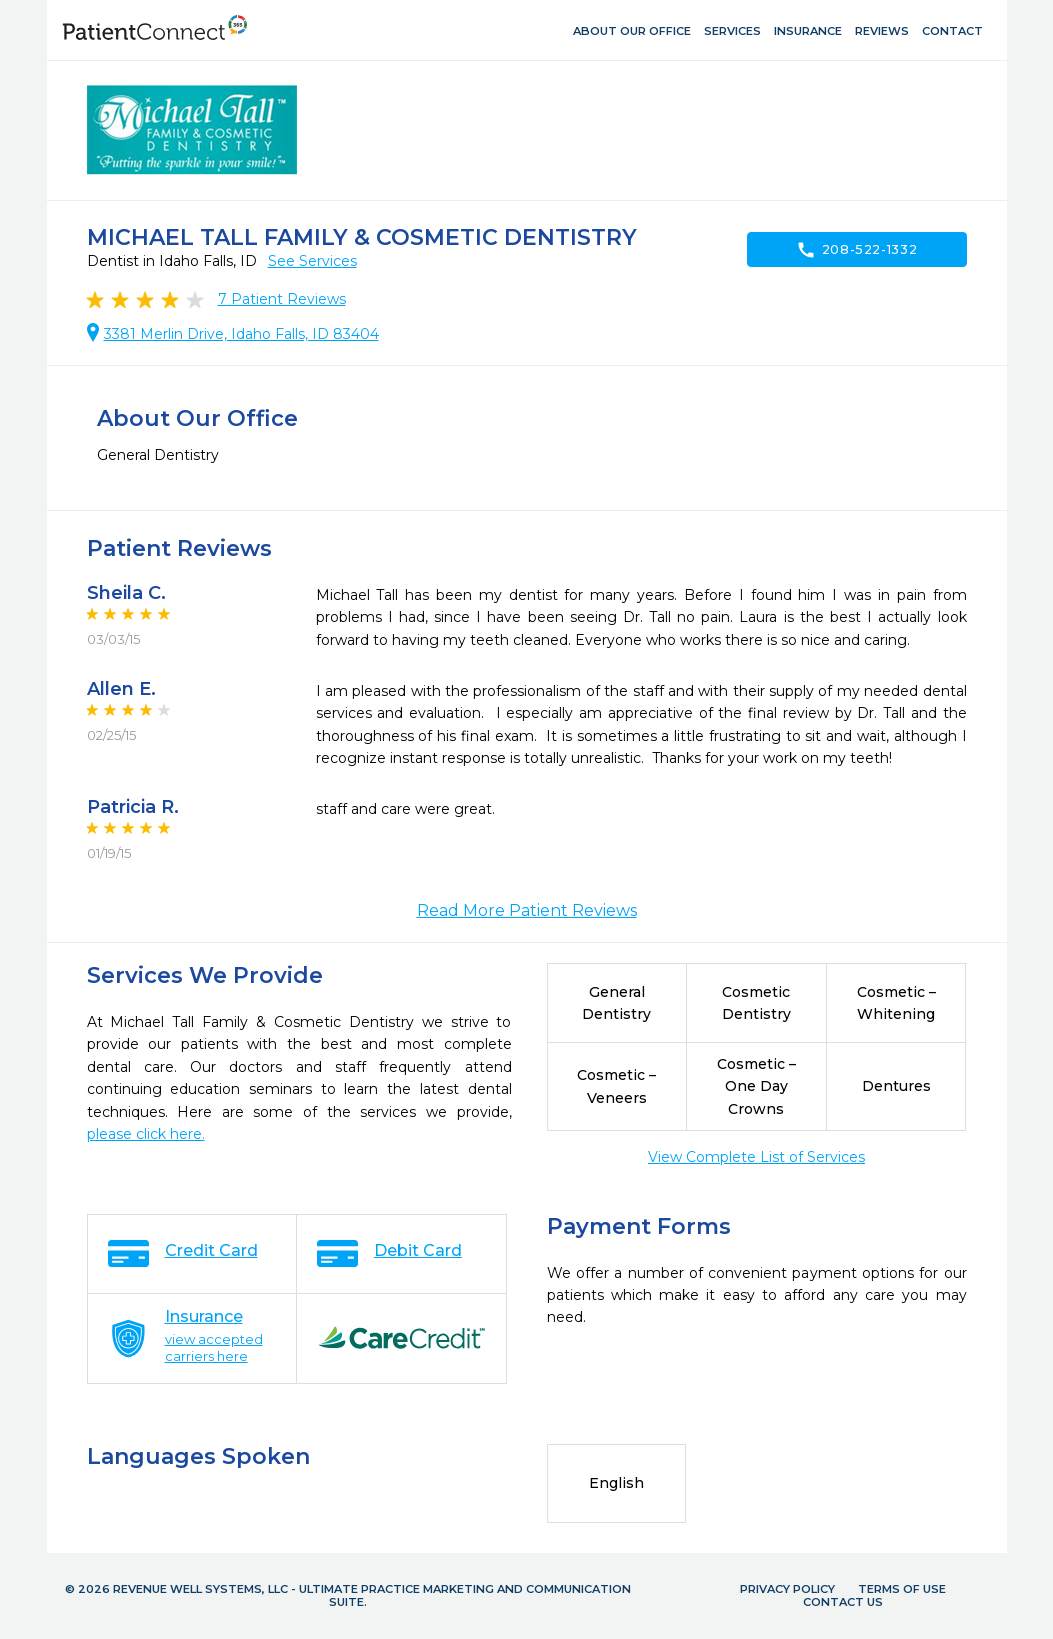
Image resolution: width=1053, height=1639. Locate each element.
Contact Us (843, 1602)
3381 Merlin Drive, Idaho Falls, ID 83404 (241, 334)
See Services (312, 261)
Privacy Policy (787, 1589)
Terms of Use (902, 1589)
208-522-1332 (857, 250)
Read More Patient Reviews (527, 910)
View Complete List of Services (756, 1157)
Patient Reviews (282, 299)
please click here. (146, 1134)
